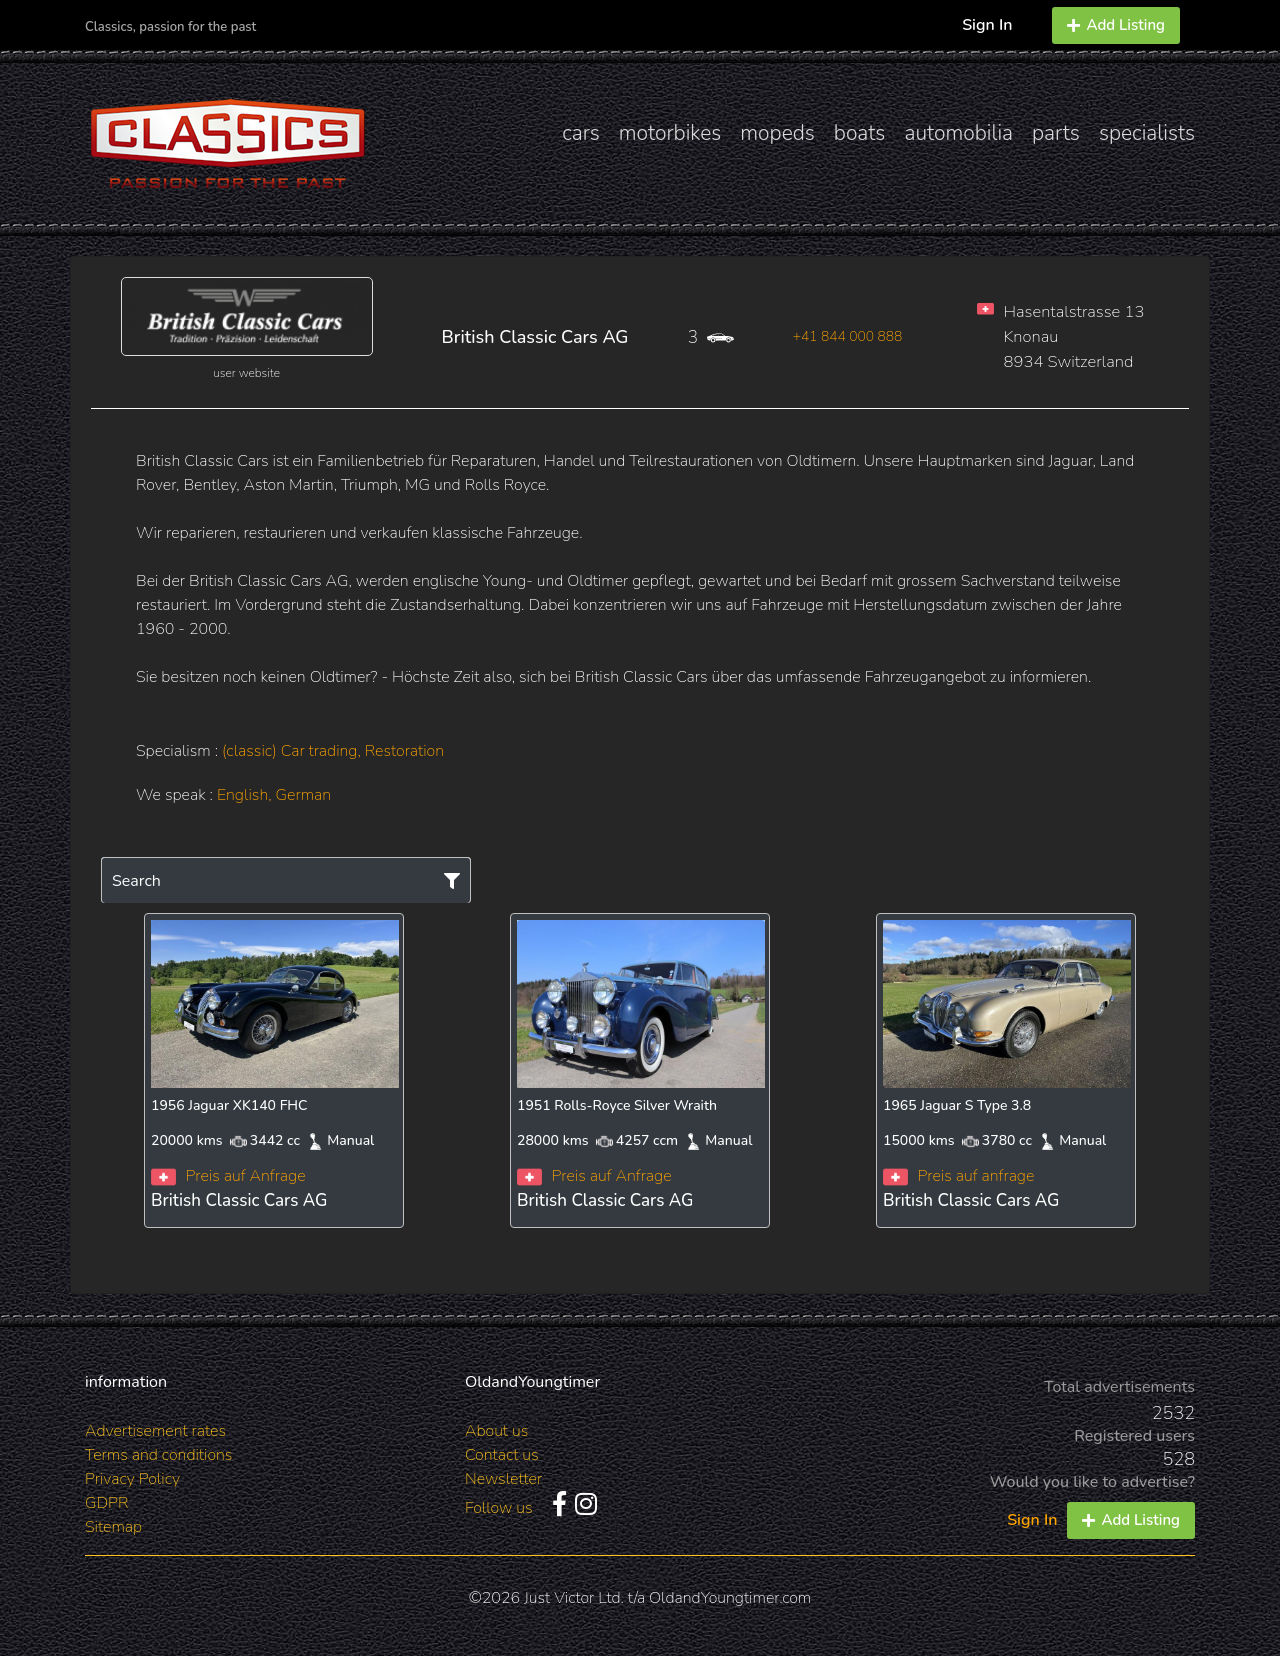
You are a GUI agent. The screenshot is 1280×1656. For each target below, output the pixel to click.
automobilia (958, 133)
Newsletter (503, 1479)
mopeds (777, 133)
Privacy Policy (132, 1479)
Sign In (987, 25)
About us (496, 1431)
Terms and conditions (158, 1455)
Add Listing (1116, 25)
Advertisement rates (155, 1431)
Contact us (502, 1455)
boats (860, 133)
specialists (1147, 133)
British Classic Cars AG (535, 337)
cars (581, 133)
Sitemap (113, 1527)
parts (1056, 133)
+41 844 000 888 (848, 336)
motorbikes (670, 133)
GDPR (106, 1503)
